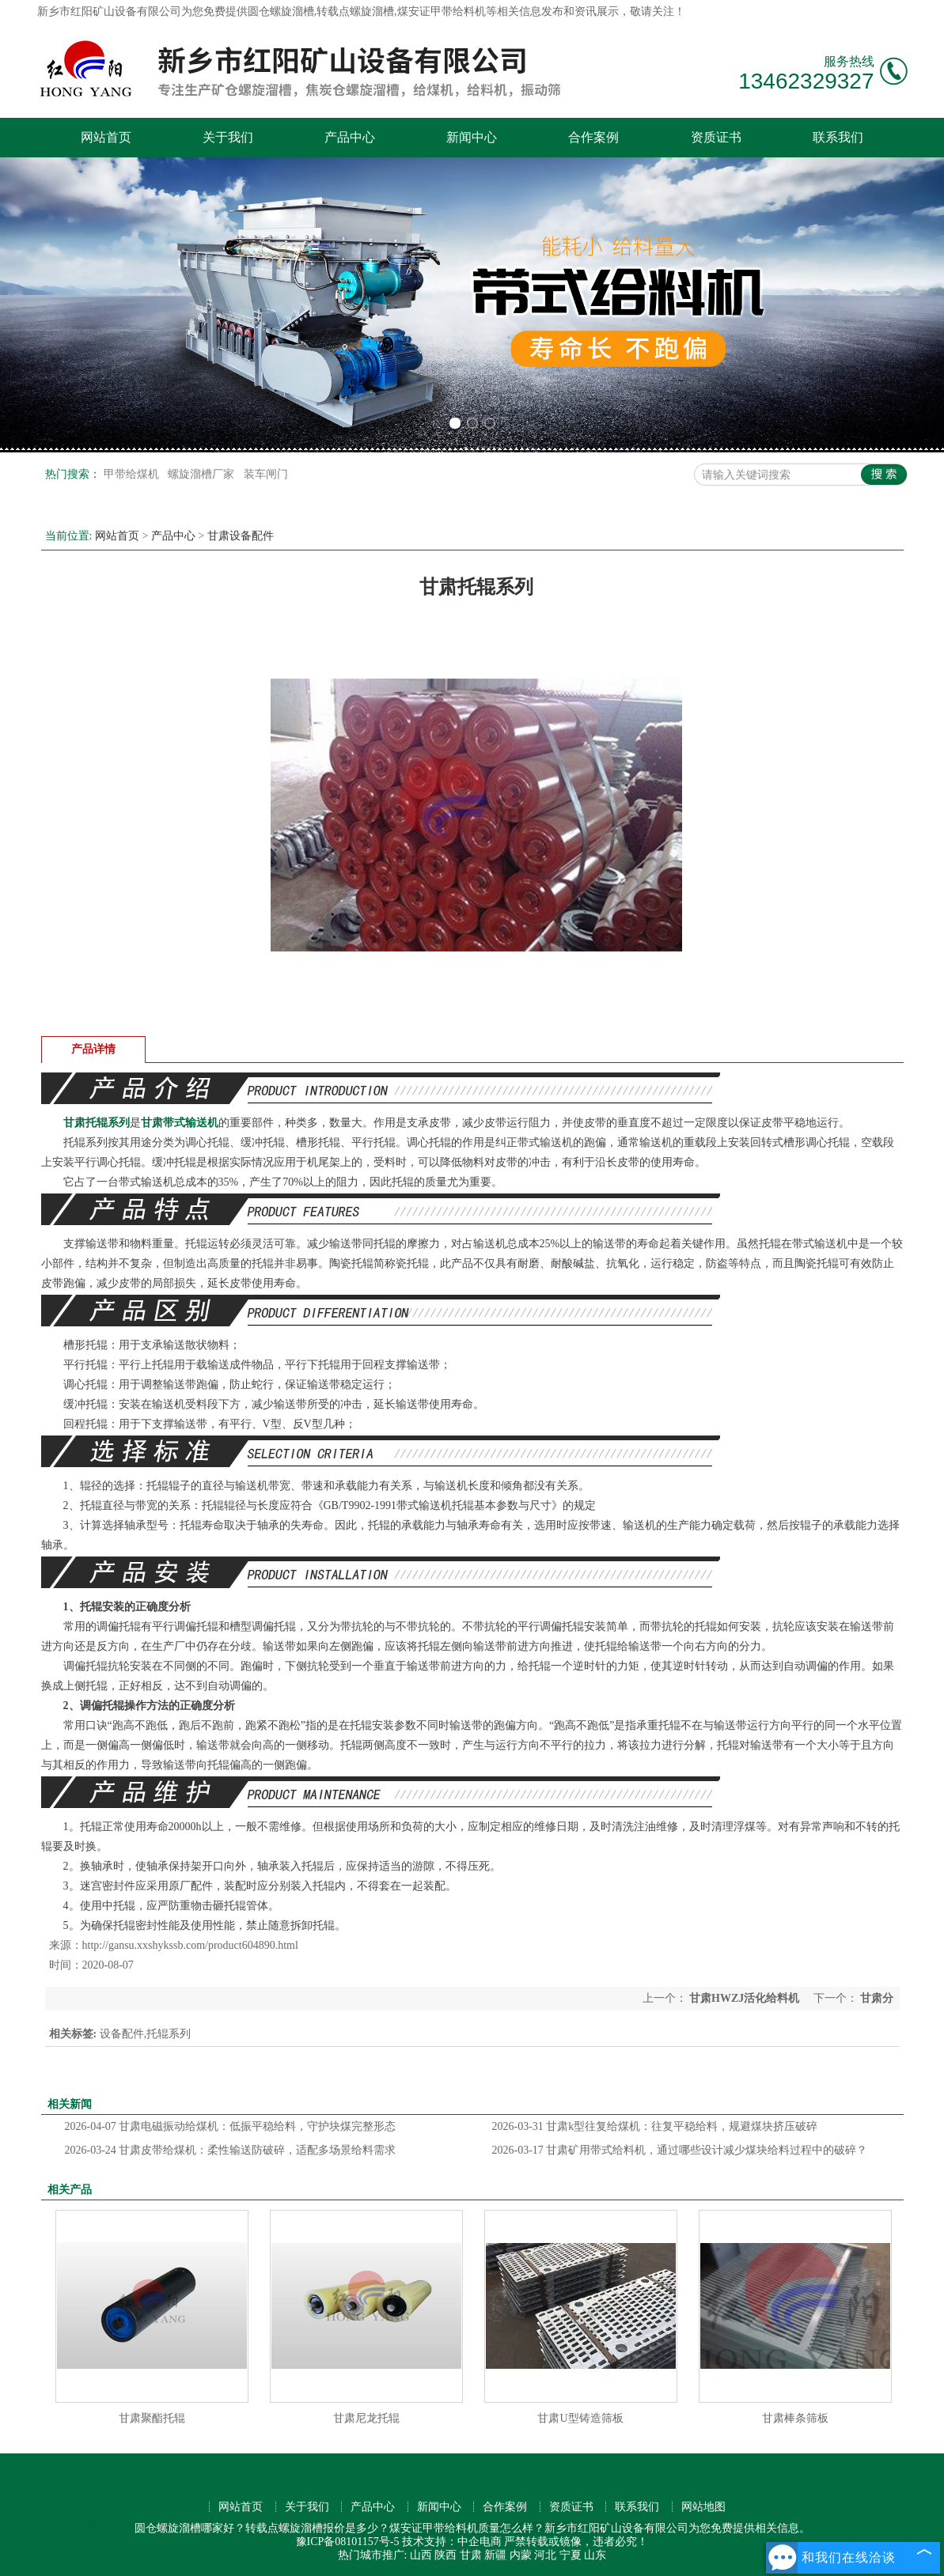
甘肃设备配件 (240, 536)
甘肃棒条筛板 (795, 2418)
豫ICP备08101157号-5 (348, 2542)
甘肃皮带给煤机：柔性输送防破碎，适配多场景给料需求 (230, 2150)
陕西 (445, 2555)
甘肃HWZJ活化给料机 (744, 1998)
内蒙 (521, 2555)
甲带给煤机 (133, 474)
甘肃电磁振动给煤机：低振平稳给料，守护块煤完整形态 (230, 2126)
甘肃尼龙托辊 (366, 2418)
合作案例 (593, 137)
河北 (545, 2555)
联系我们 (838, 137)
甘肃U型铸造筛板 (580, 2418)
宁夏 (570, 2555)
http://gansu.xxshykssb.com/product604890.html (190, 1945)
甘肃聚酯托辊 (152, 2418)
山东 (595, 2555)
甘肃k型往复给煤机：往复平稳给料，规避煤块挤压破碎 (655, 2126)
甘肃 (471, 2555)
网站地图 (703, 2507)
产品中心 (349, 137)
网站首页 (106, 137)
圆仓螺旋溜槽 (281, 11)
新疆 (495, 2555)
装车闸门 (266, 474)
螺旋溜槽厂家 (202, 474)
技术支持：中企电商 (452, 2542)
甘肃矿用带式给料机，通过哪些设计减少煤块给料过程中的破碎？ (680, 2150)
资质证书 (716, 137)
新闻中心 (471, 137)
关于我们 (228, 137)
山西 (421, 2555)
